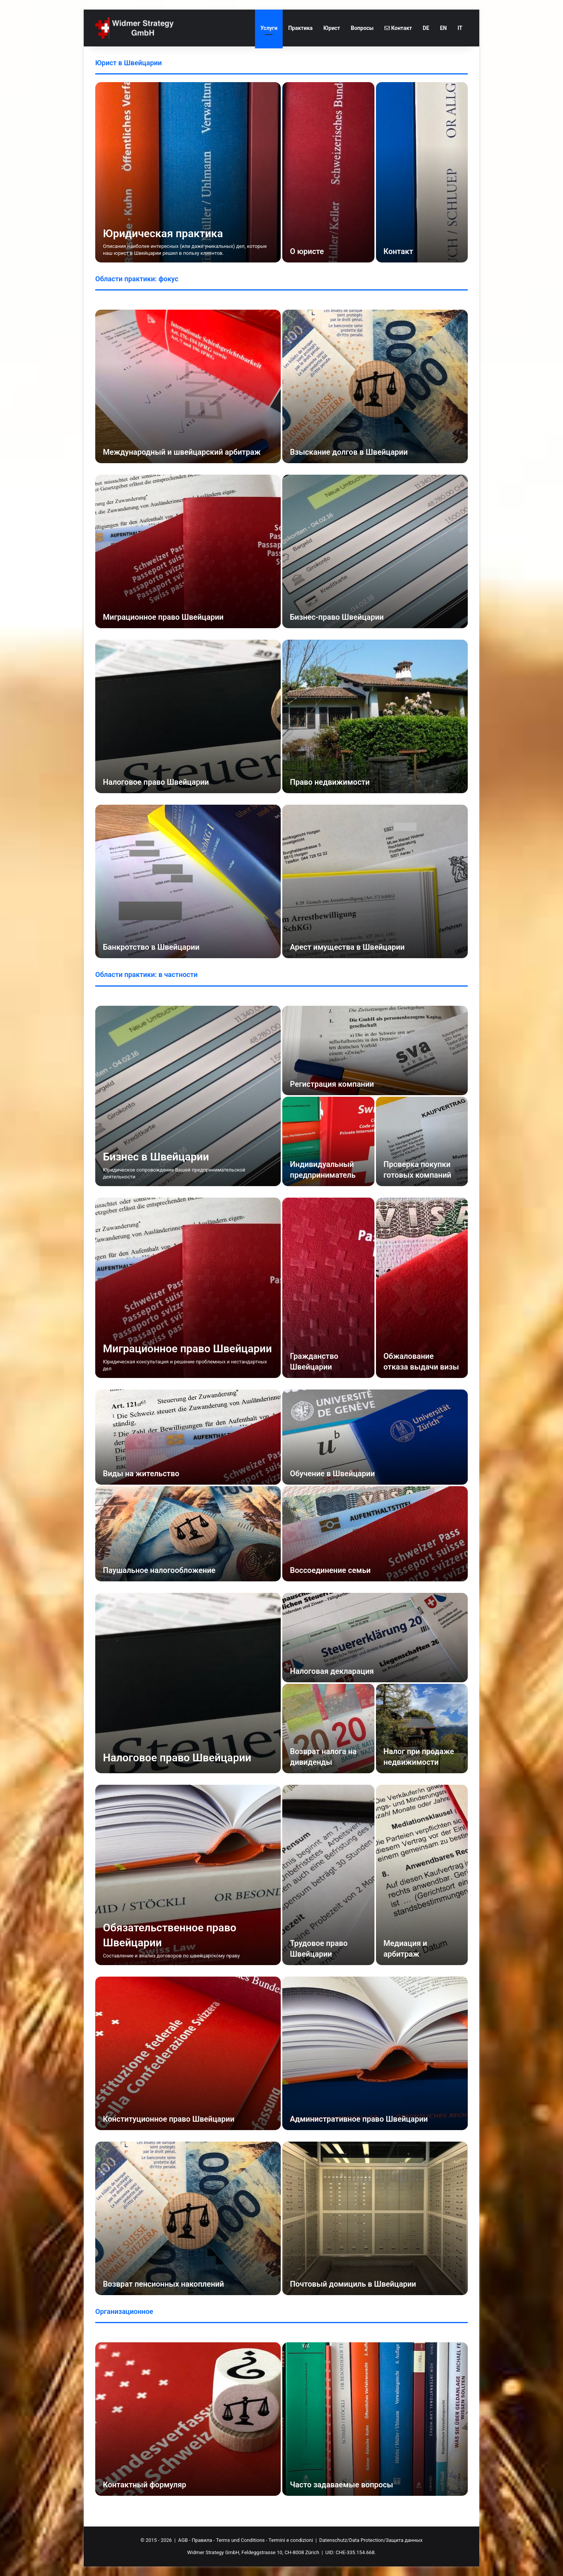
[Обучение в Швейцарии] (375, 1437)
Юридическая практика (163, 233)
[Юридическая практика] (188, 172)
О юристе (307, 251)
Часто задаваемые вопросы (341, 2484)
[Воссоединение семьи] (375, 1533)
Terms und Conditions (240, 2540)
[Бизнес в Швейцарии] (188, 1096)
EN (443, 28)
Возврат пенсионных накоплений (163, 2284)
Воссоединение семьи (330, 1570)
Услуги (268, 28)
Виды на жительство (141, 1473)
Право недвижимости (330, 782)
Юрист (331, 28)
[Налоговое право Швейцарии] (188, 716)
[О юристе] (328, 172)
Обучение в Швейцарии (332, 1473)
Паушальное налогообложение (159, 1570)
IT (459, 28)
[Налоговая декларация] (375, 1637)
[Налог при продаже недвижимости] (422, 1728)
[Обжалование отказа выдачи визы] (422, 1288)
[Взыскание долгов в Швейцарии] (375, 386)
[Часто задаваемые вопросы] (375, 2419)
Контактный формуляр (144, 2484)
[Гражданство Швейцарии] (328, 1288)
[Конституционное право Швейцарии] (188, 2053)
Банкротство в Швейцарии (151, 947)
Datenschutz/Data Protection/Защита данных (370, 2540)
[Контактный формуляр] (188, 2419)
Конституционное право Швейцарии (168, 2119)
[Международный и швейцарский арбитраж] (188, 386)
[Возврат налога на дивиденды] (328, 1728)
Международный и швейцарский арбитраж (182, 452)
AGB (183, 2540)
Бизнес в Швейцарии (156, 1156)
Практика (300, 28)
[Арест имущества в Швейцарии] (375, 881)
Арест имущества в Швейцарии (347, 947)
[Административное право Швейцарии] (375, 2053)
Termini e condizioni (290, 2540)
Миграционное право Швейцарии (163, 617)
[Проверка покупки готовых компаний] (422, 1141)
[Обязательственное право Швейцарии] (188, 1875)
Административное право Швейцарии (359, 2119)
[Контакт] (422, 172)
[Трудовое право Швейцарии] (328, 1875)
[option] (281, 172)
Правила (202, 2540)
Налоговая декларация (332, 1671)
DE (426, 28)
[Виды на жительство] (188, 1437)
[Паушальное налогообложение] (188, 1533)
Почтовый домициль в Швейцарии (353, 2284)
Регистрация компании (332, 1084)
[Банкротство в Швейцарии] (188, 881)
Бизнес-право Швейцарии (337, 617)
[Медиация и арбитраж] (422, 1875)
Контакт (398, 28)
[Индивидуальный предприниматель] (328, 1141)
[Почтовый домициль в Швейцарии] (375, 2218)
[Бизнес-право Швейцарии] (375, 551)
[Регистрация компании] (375, 1050)
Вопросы (362, 28)
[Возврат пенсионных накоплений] (188, 2218)
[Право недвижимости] (375, 716)
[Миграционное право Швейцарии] (188, 551)
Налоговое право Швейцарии (156, 782)
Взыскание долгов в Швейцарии (349, 452)
